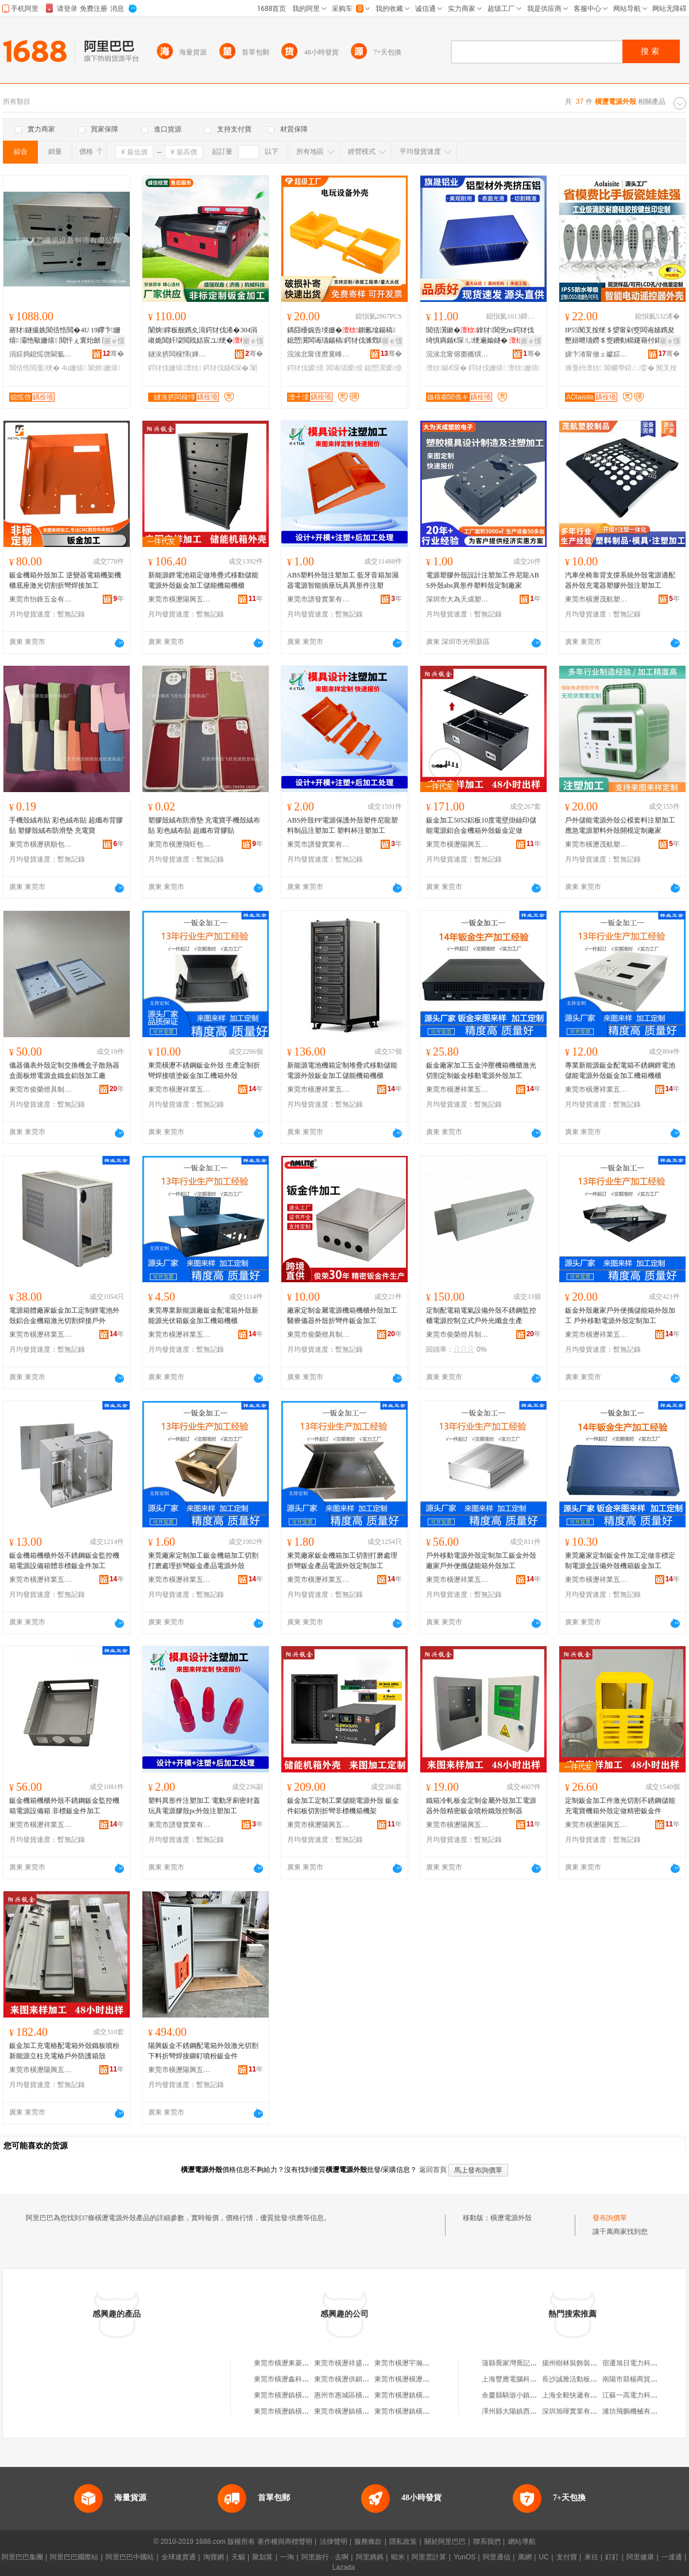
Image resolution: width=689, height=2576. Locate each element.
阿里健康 (640, 2557)
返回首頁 (433, 2170)
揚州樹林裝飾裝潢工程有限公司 (590, 2363)
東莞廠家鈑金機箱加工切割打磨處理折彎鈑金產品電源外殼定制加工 (342, 1560)
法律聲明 (333, 2542)
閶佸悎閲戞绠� (34, 368)
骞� (113, 354)
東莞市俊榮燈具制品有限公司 (40, 1089)
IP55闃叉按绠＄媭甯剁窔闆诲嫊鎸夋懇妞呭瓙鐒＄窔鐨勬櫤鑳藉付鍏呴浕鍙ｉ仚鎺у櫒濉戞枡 (620, 336)
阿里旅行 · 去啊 (325, 2557)
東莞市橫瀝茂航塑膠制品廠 (596, 599)
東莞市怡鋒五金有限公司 (40, 599)
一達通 (671, 2557)
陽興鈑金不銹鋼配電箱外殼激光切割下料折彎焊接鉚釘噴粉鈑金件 (203, 2051)
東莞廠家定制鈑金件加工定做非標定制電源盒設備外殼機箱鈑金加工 (620, 1560)
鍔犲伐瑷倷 (305, 368)
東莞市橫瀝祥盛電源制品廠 (355, 2363)
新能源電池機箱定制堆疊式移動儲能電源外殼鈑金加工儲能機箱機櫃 (342, 1070)
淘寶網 (213, 2557)
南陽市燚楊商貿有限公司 (640, 2379)
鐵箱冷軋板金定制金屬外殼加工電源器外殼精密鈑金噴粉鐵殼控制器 (481, 1806)
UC (544, 2557)
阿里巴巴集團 (22, 2557)
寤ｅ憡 (114, 341)
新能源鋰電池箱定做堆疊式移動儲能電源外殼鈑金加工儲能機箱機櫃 (203, 580)
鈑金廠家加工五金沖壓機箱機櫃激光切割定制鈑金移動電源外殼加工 (481, 1070)
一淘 (287, 2557)
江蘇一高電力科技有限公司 (643, 2395)
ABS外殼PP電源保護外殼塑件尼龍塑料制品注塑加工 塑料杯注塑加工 (342, 825)
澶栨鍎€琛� (446, 368)
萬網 (525, 2557)
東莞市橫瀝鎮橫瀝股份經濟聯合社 (426, 2395)
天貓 (238, 2557)
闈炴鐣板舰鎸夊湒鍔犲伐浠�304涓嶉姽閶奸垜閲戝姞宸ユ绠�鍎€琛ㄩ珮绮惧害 (202, 336)
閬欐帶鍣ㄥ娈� (629, 368)
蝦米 (398, 2557)
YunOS (464, 2557)
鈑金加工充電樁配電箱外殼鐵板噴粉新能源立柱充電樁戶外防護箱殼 (64, 2051)
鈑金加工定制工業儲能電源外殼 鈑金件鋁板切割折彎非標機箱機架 (343, 1806)
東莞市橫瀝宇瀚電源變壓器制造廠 (426, 2363)
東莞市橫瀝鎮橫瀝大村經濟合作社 (365, 2411)
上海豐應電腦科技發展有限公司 (530, 2379)
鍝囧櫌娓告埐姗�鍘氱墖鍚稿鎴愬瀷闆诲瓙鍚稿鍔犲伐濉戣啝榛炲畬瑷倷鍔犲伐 (343, 336)
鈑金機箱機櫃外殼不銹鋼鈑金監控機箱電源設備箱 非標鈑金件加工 (64, 1806)
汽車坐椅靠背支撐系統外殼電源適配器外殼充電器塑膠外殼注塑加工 (620, 580)
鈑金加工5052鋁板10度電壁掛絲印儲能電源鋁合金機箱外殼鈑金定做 (481, 825)
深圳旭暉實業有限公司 (576, 2411)
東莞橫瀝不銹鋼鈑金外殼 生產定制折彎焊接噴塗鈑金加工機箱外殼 (204, 1070)
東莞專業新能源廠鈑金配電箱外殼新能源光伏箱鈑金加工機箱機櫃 (203, 1315)
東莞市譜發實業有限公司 (318, 599)
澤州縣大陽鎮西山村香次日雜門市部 (537, 2411)
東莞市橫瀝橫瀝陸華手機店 (415, 2379)
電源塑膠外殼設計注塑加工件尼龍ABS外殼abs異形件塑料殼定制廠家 (482, 580)
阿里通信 (496, 2557)
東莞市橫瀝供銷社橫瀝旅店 (355, 2379)
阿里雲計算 (429, 2557)
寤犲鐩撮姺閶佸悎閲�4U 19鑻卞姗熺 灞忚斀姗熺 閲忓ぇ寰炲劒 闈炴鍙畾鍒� (65, 336)
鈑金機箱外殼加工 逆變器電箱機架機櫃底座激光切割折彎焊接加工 (65, 580)
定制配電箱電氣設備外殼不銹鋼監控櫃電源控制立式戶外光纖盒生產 (481, 1315)
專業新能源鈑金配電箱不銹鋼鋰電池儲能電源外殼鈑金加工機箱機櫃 (620, 1070)
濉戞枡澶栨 (583, 368)
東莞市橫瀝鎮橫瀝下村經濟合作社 (426, 2411)
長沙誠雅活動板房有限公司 (583, 2379)
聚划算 (262, 2557)
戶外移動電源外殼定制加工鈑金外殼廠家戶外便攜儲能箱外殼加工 (481, 1560)
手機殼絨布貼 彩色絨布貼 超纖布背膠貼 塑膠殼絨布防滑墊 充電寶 (66, 825)
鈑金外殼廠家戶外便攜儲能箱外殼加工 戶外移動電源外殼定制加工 (620, 1315)
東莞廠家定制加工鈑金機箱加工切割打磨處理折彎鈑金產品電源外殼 (203, 1560)
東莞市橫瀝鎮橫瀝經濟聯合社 (298, 2395)
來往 (591, 2557)
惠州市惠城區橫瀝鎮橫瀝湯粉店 (362, 2395)
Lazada (343, 2567)
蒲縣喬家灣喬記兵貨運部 (520, 2363)
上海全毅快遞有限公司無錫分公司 (593, 2395)
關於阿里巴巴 (445, 2542)
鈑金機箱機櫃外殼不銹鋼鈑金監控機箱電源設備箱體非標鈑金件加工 (64, 1560)
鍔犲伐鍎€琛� (226, 368)
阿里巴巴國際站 (74, 2557)
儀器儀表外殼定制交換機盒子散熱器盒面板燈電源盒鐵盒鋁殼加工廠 (64, 1070)
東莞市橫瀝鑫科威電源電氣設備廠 (305, 2379)
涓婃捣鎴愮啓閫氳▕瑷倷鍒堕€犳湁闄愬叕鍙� (40, 354)
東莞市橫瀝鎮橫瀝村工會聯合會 (302, 2411)
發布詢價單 (610, 2218)
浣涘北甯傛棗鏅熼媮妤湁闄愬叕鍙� (457, 354)
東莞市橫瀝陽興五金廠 (179, 599)
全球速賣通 (178, 2557)
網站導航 (522, 2542)
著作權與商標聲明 (284, 2542)
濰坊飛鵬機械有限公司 (636, 2411)
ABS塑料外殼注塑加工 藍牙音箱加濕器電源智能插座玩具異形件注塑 (342, 580)
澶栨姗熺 (524, 368)
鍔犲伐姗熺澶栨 (175, 368)
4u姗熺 (74, 368)
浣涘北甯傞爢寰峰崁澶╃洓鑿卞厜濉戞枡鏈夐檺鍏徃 (318, 354)
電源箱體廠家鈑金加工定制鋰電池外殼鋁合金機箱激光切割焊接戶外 (64, 1315)
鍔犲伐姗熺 (487, 368)
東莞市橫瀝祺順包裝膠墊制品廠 (40, 844)
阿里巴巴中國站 (130, 2557)
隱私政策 (403, 2542)
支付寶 (566, 2557)
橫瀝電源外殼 (511, 2218)
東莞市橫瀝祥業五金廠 (179, 1089)
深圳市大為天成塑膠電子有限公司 (457, 599)
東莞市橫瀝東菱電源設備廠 (295, 2363)
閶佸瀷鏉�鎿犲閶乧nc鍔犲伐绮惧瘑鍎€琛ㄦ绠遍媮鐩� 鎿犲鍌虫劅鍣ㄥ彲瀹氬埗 (483, 336)
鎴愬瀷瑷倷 (383, 368)
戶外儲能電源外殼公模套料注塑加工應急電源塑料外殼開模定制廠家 (620, 825)
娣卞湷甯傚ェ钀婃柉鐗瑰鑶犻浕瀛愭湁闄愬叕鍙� (596, 354)
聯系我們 (487, 2542)
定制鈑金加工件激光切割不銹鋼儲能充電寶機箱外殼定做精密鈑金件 (620, 1806)
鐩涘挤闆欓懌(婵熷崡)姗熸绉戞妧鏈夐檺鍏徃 (179, 354)
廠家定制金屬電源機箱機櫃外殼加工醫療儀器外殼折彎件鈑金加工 (342, 1315)
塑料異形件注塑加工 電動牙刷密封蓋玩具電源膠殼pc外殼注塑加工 (204, 1806)
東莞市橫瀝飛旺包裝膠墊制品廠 (179, 844)
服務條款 (368, 2542)
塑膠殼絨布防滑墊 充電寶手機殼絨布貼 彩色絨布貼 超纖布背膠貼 (204, 825)
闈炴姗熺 (104, 368)
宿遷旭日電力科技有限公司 (643, 2363)
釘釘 (612, 2557)
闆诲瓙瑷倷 (344, 368)
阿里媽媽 (370, 2557)
